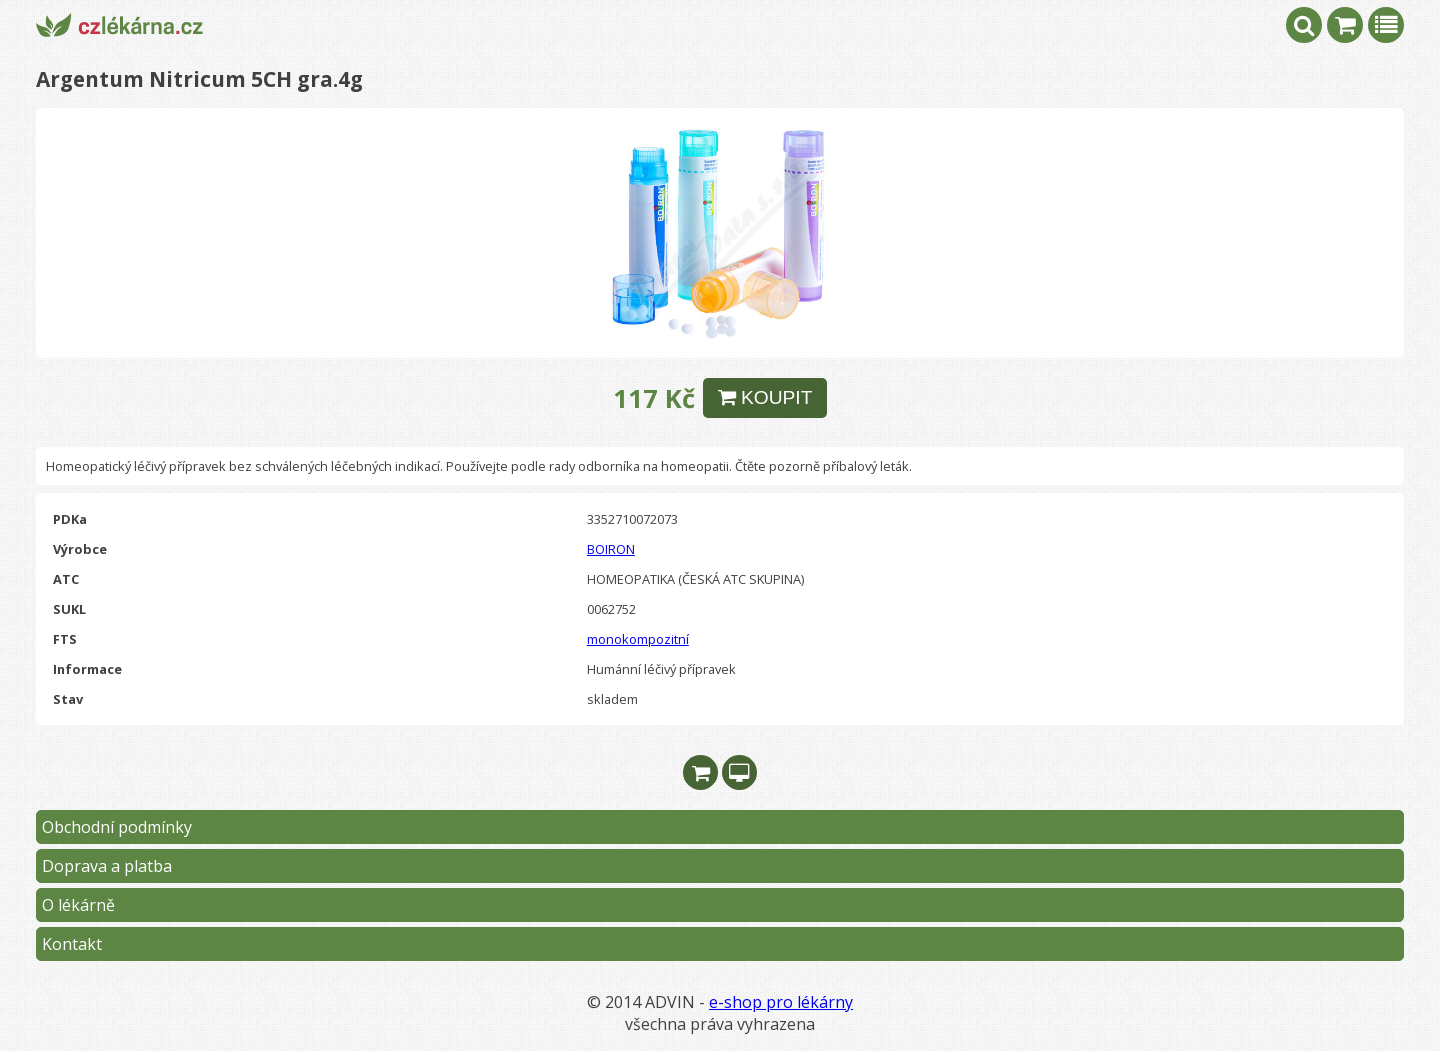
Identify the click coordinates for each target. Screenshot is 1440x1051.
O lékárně (78, 905)
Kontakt (72, 944)
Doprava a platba (107, 866)
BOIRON (611, 549)
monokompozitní (638, 639)
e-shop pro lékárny (781, 1002)
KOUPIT (765, 397)
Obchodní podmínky (117, 827)
